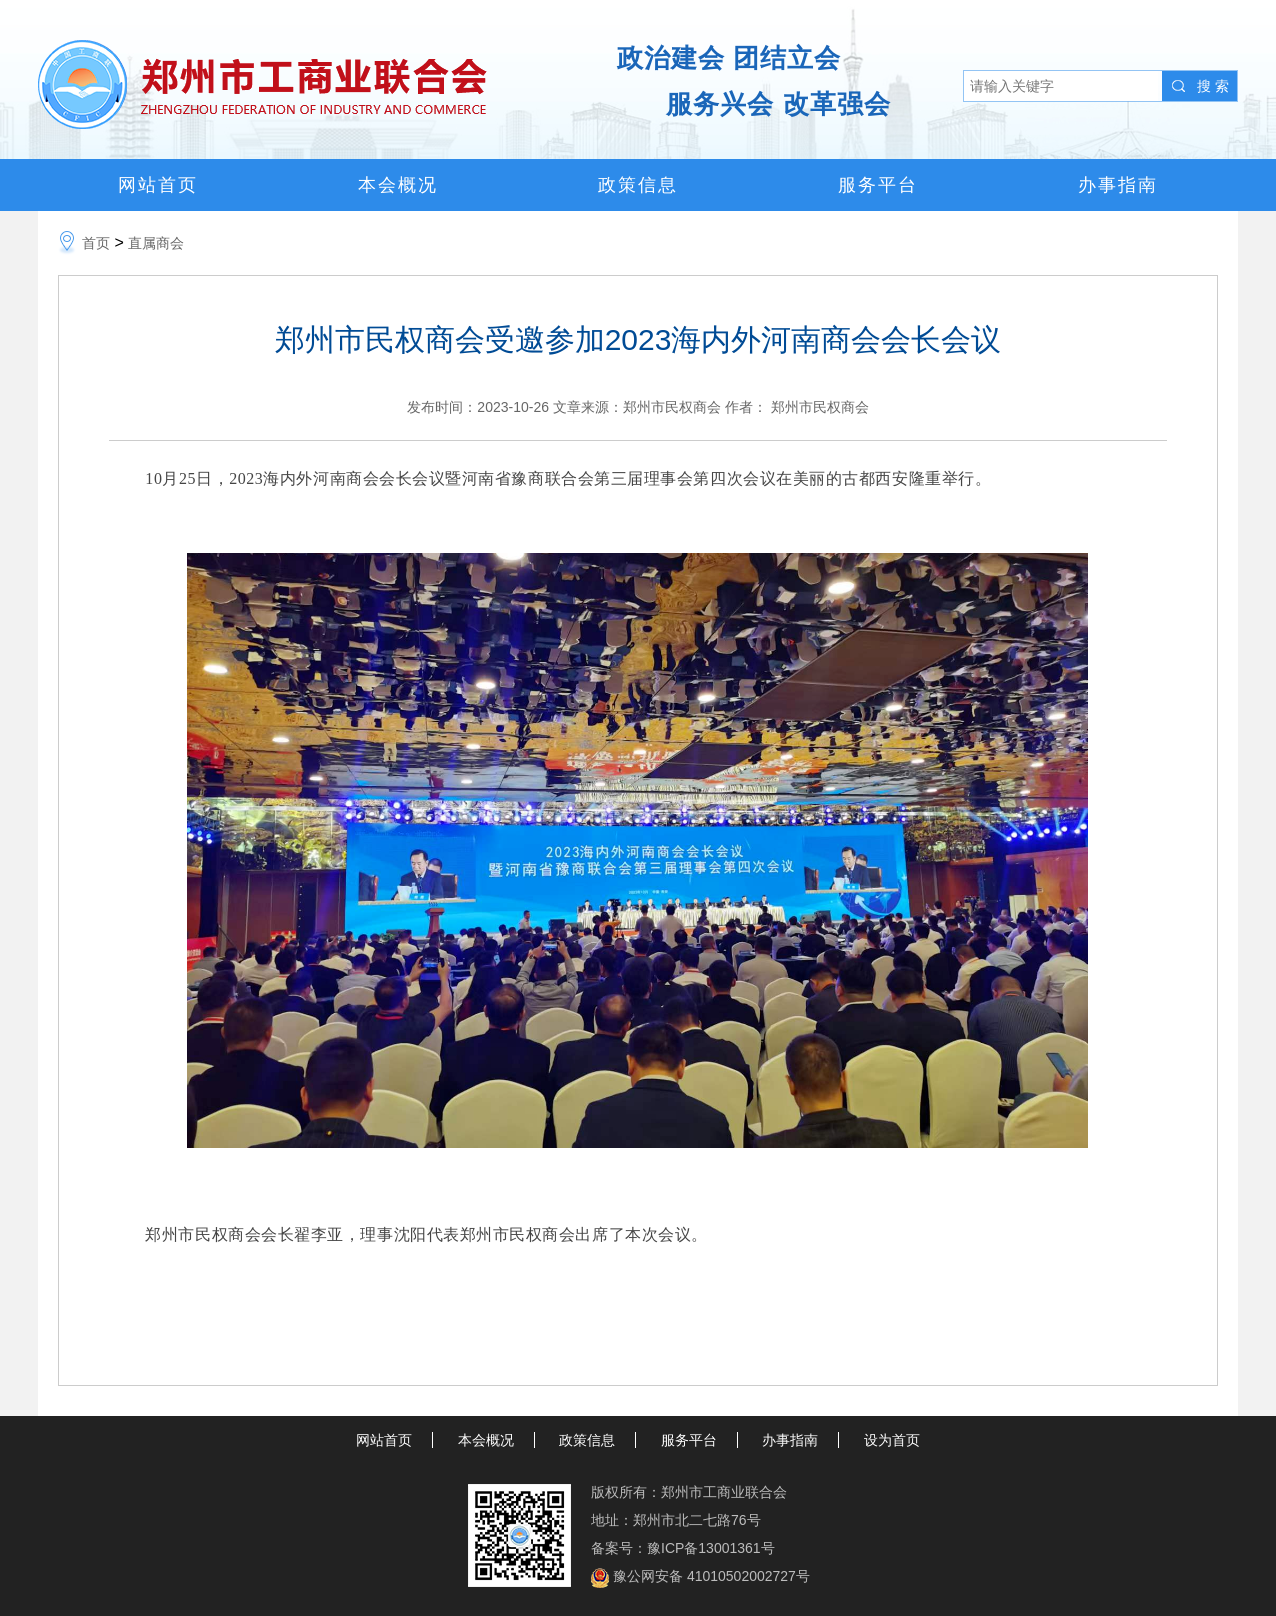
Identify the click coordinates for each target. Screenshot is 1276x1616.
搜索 (1215, 86)
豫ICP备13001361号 (711, 1548)
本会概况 (398, 185)
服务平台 (878, 185)
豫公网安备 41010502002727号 (711, 1576)
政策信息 (638, 185)
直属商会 (156, 243)
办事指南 (1118, 185)
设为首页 (892, 1440)
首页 (96, 243)
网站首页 (158, 185)
